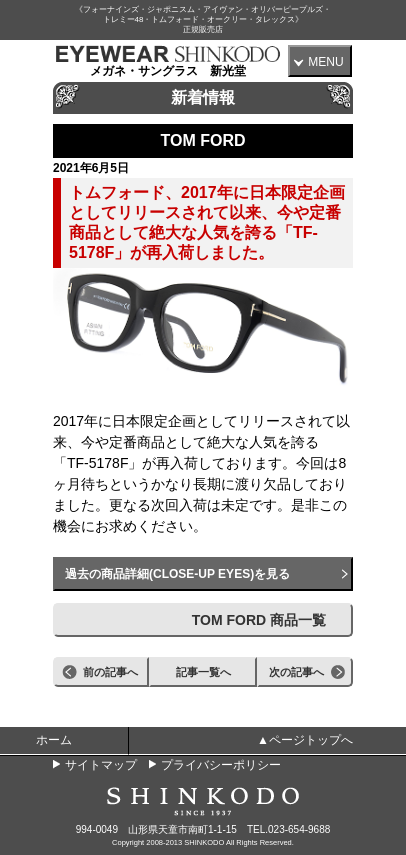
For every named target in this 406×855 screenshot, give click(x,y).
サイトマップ (101, 765)
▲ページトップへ (305, 740)
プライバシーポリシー (221, 765)
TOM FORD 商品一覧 (259, 620)
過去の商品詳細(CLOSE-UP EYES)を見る (177, 574)
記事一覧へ (203, 672)
